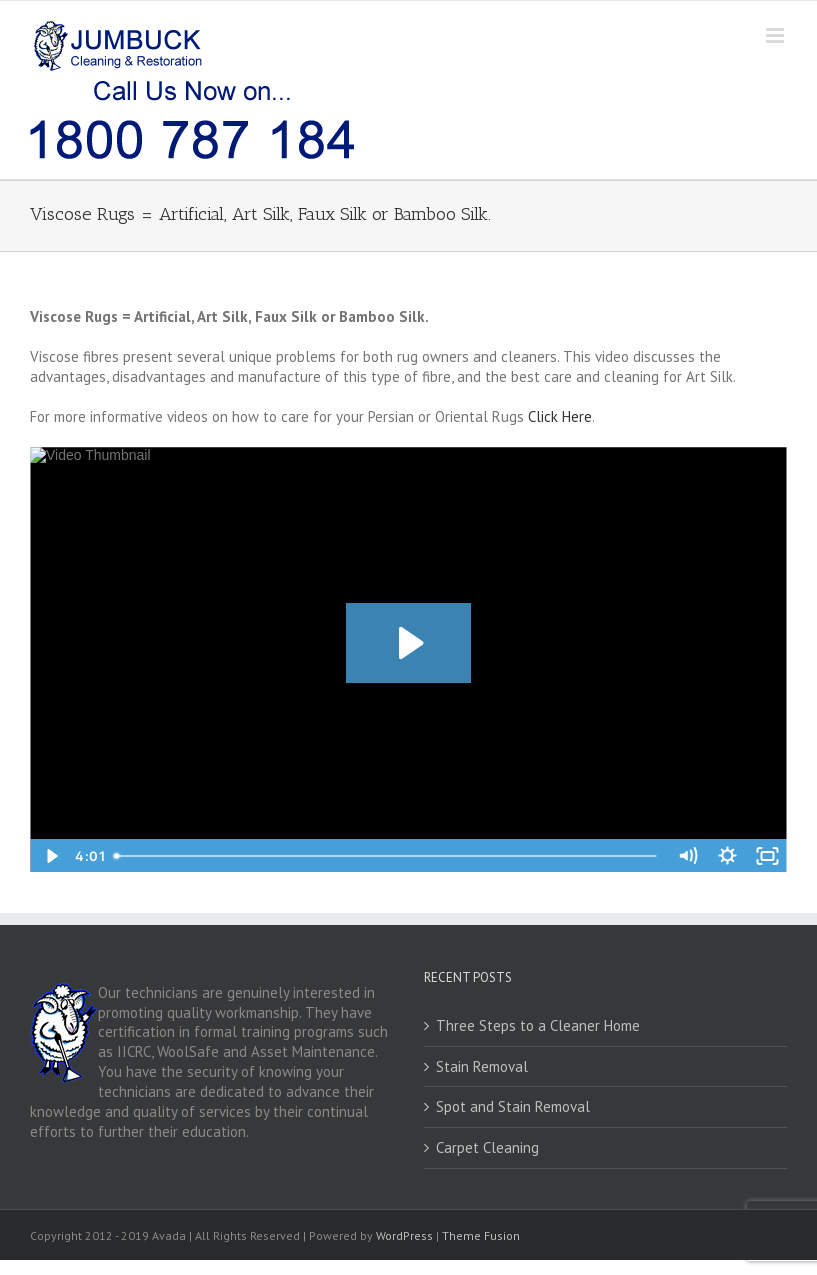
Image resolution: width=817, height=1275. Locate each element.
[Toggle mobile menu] (776, 35)
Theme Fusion (481, 1235)
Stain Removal (482, 1066)
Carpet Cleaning (487, 1147)
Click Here (560, 416)
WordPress (404, 1235)
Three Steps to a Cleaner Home (538, 1025)
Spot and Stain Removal (513, 1106)
